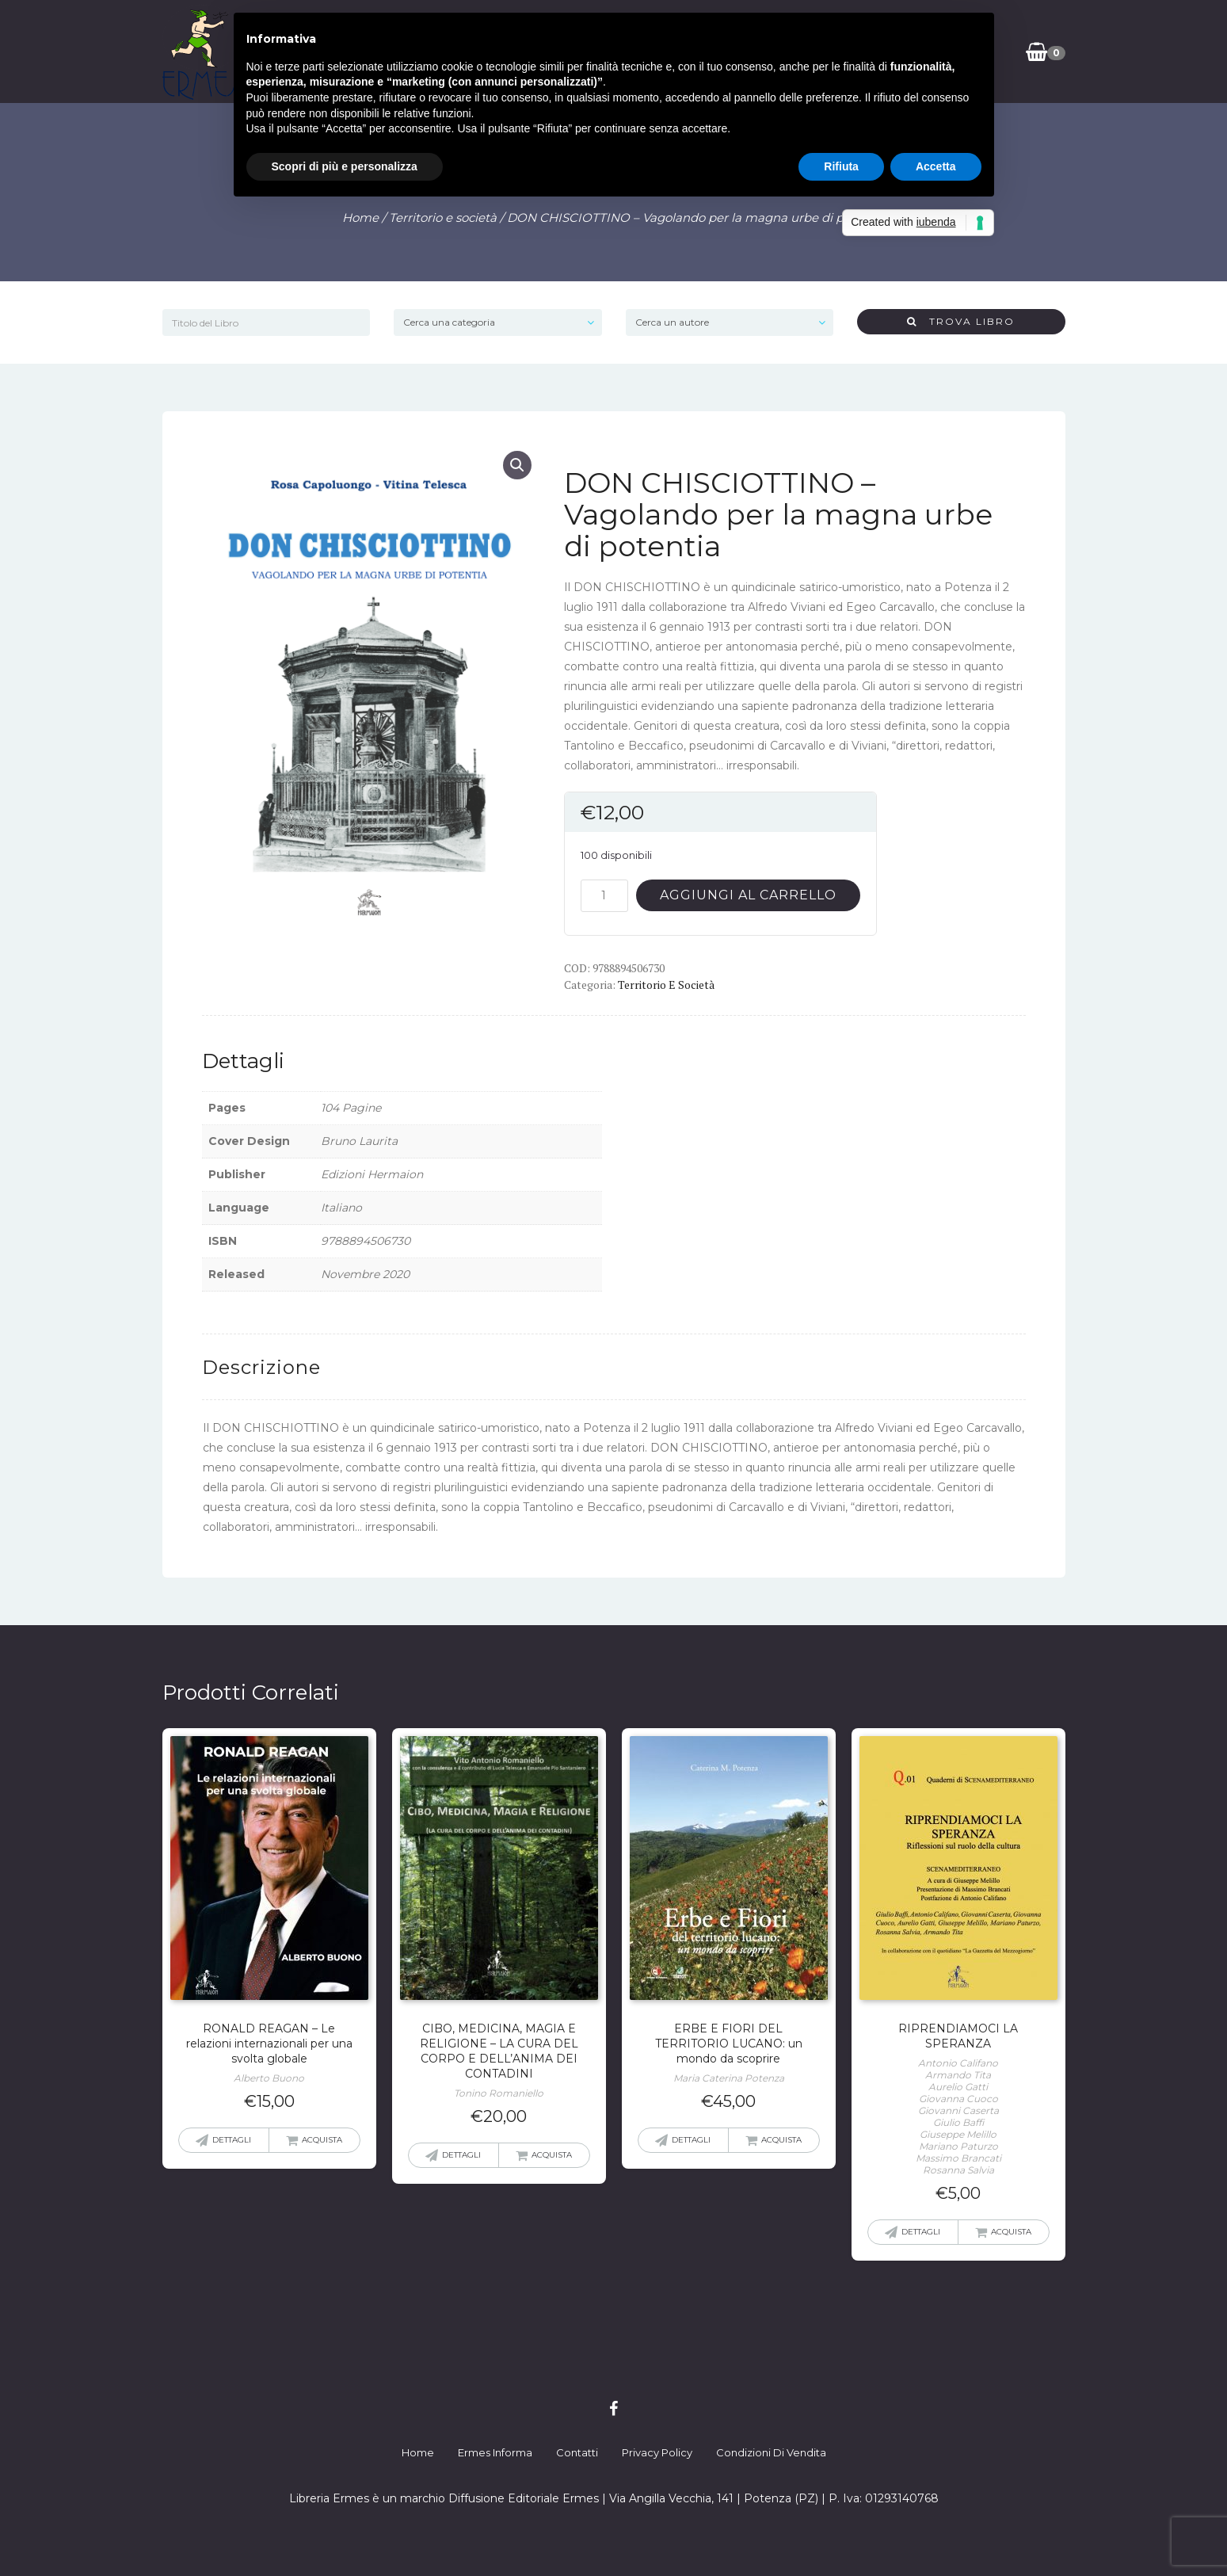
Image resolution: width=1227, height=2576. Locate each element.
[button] (517, 465)
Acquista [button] (322, 2140)
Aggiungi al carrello (748, 895)
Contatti (577, 2452)
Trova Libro (961, 321)
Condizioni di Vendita (771, 2452)
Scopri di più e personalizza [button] (344, 166)
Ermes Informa (495, 2452)
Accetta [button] (936, 166)
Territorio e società (443, 217)
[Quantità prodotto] (604, 896)
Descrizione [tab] (261, 1367)
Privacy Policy (657, 2452)
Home (360, 217)
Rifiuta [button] (841, 166)
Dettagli (231, 2140)
